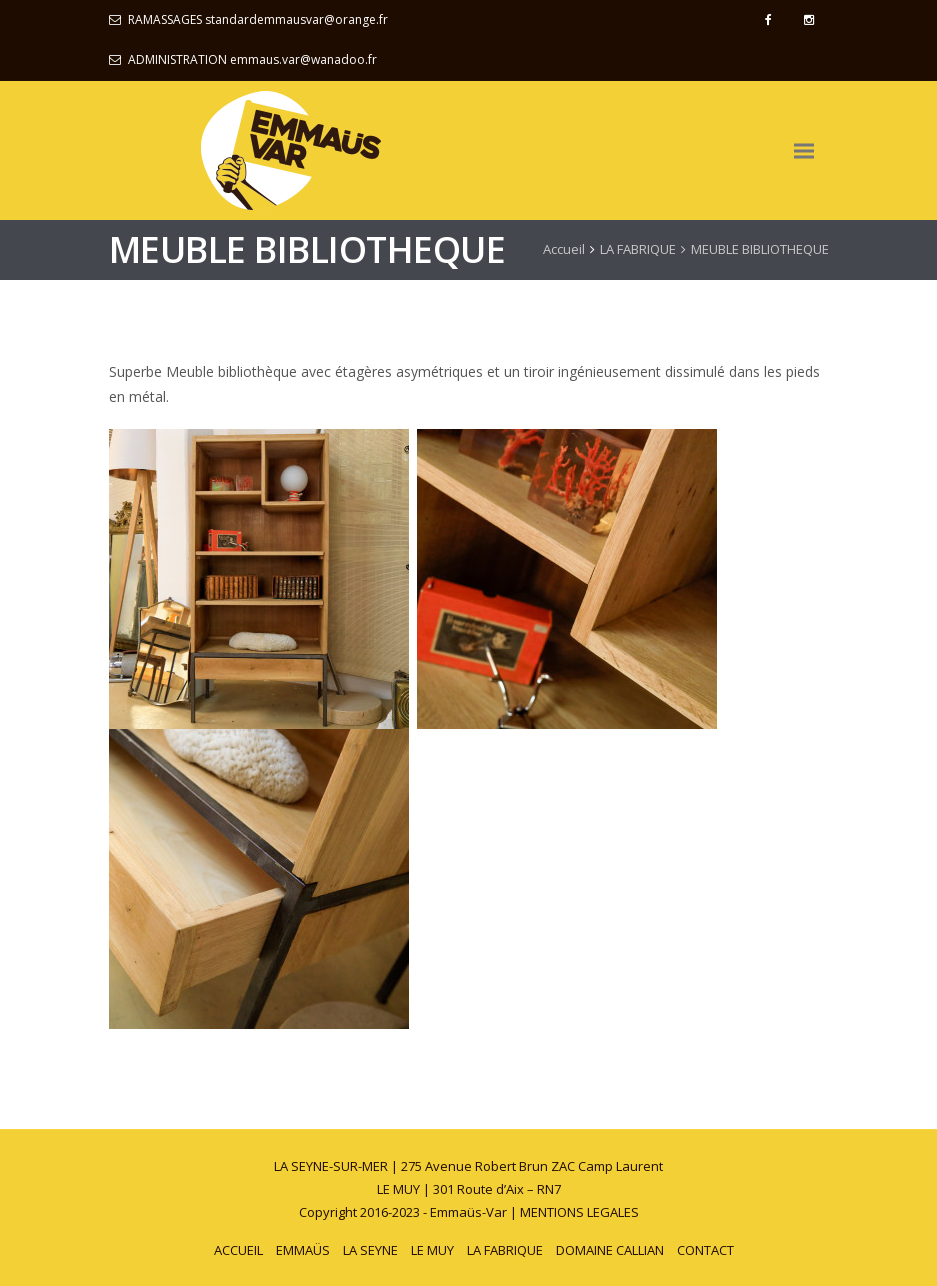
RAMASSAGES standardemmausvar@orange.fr (258, 19)
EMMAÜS (303, 1250)
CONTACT (705, 1250)
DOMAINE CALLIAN (610, 1250)
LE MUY (432, 1250)
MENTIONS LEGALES (579, 1212)
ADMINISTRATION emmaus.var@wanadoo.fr (252, 59)
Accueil (564, 249)
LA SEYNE (370, 1250)
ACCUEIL (238, 1250)
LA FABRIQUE (638, 249)
